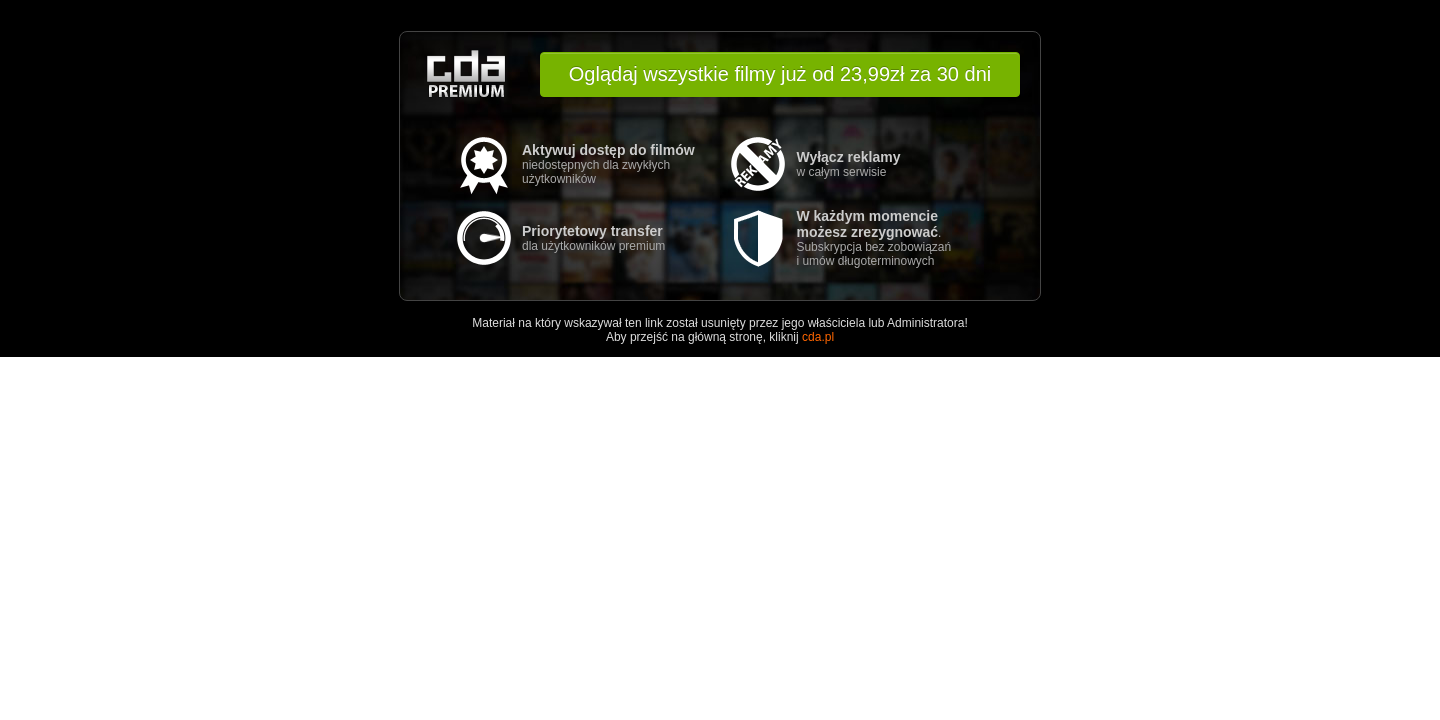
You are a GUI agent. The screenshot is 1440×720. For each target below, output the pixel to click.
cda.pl (818, 337)
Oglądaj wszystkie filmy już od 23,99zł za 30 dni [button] (780, 74)
